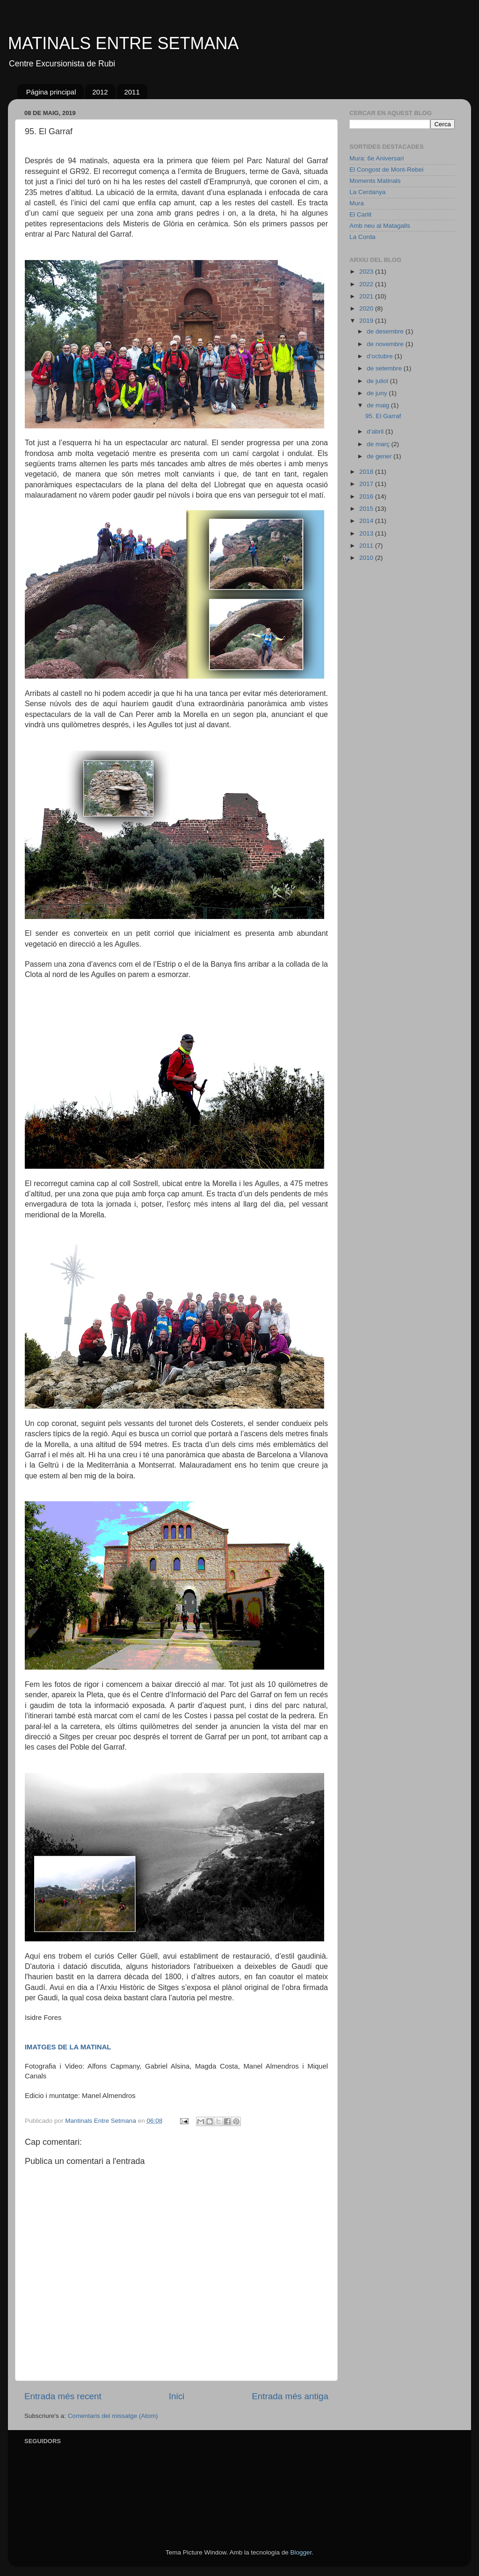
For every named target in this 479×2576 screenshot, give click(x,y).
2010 (367, 557)
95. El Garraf (383, 416)
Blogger (301, 2552)
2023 (367, 271)
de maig (379, 405)
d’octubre (380, 356)
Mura (356, 203)
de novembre (386, 343)
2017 (367, 483)
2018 (367, 471)
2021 (367, 296)
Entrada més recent (63, 2396)
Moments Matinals (375, 180)
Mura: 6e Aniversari (376, 158)
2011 (131, 92)
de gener (380, 456)
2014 (367, 520)
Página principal (51, 92)
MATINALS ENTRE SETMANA (123, 43)
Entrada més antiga (290, 2396)
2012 (100, 92)
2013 (367, 533)
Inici (177, 2396)
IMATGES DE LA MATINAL (68, 2047)
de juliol (378, 380)
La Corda (362, 236)
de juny (378, 393)
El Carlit (360, 214)
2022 (367, 284)
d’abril (376, 431)
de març (379, 444)
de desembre (386, 331)
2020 (367, 308)
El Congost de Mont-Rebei (386, 169)
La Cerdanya (367, 191)
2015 (367, 508)
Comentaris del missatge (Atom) (113, 2415)
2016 (367, 496)
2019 (367, 320)
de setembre (385, 368)
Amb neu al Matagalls (379, 225)
